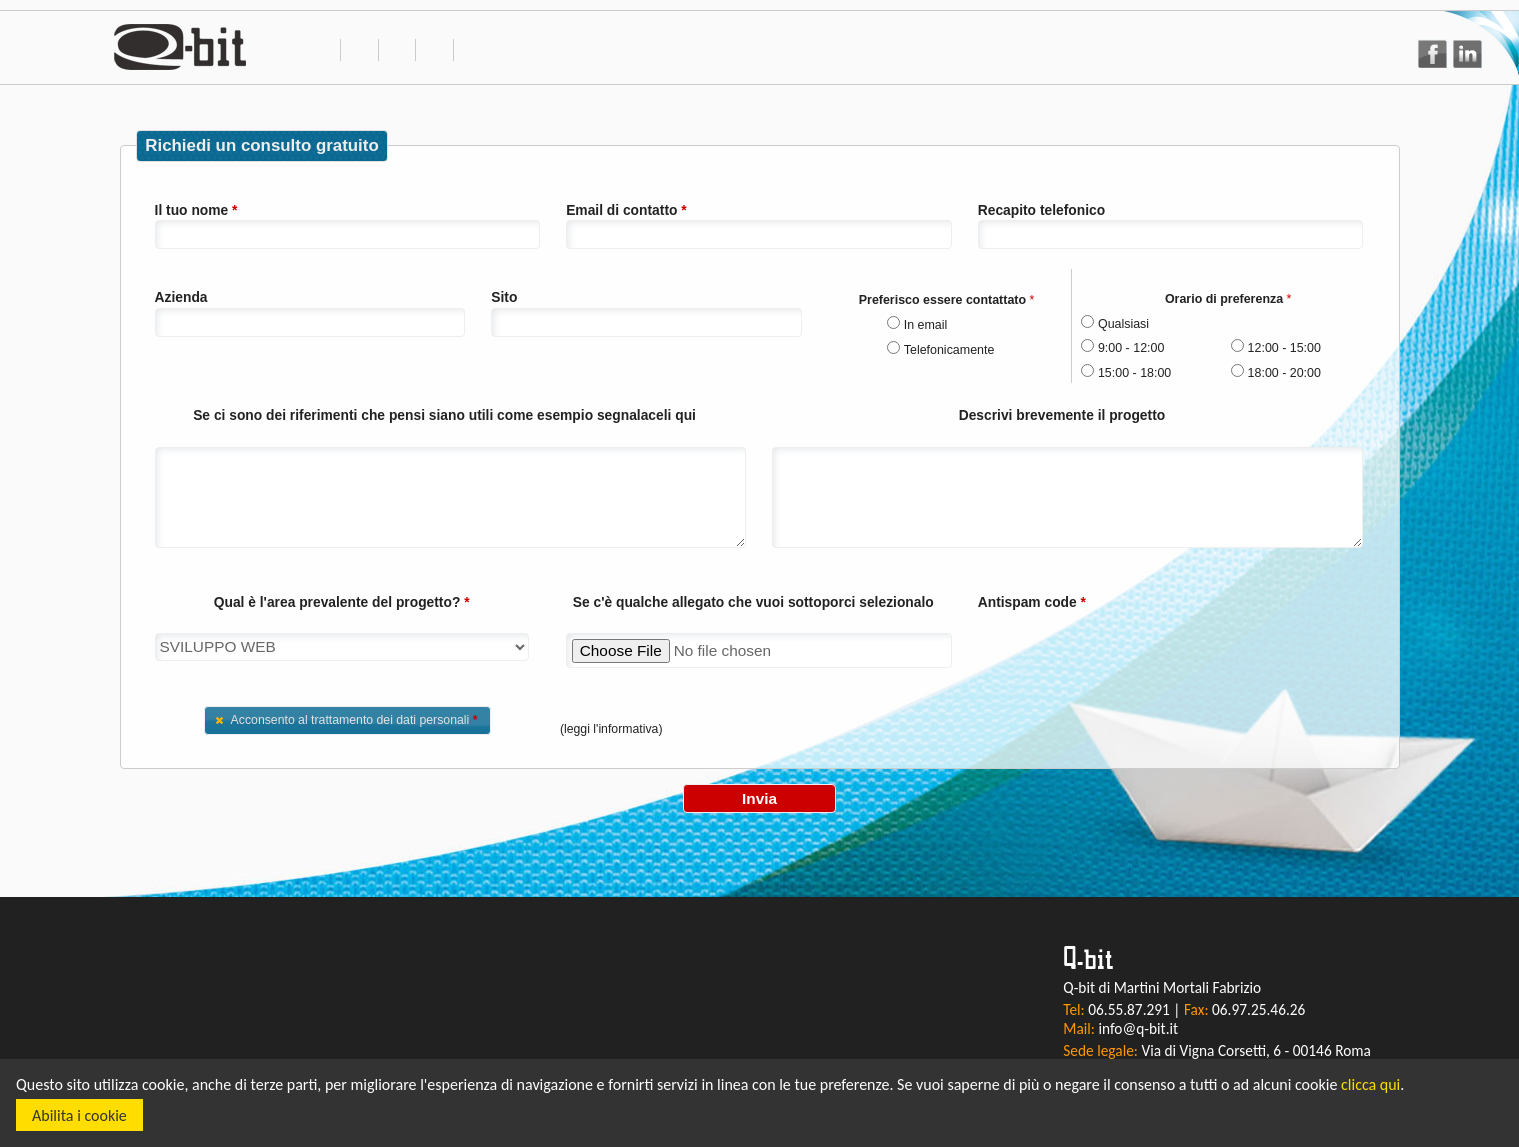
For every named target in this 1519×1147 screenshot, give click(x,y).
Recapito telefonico (1041, 210)
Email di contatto (626, 210)
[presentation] (1130, 651)
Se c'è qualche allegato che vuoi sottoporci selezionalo (753, 602)
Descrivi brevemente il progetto (1062, 415)
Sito (504, 297)
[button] (347, 720)
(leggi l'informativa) (611, 729)
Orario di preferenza (1228, 299)
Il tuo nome (196, 210)
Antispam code (1032, 602)
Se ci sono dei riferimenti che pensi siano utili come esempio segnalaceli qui (444, 415)
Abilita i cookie (79, 1115)
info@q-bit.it (1138, 1028)
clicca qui (1370, 1084)
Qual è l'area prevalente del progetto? (342, 602)
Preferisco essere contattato (947, 300)
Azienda (181, 297)
